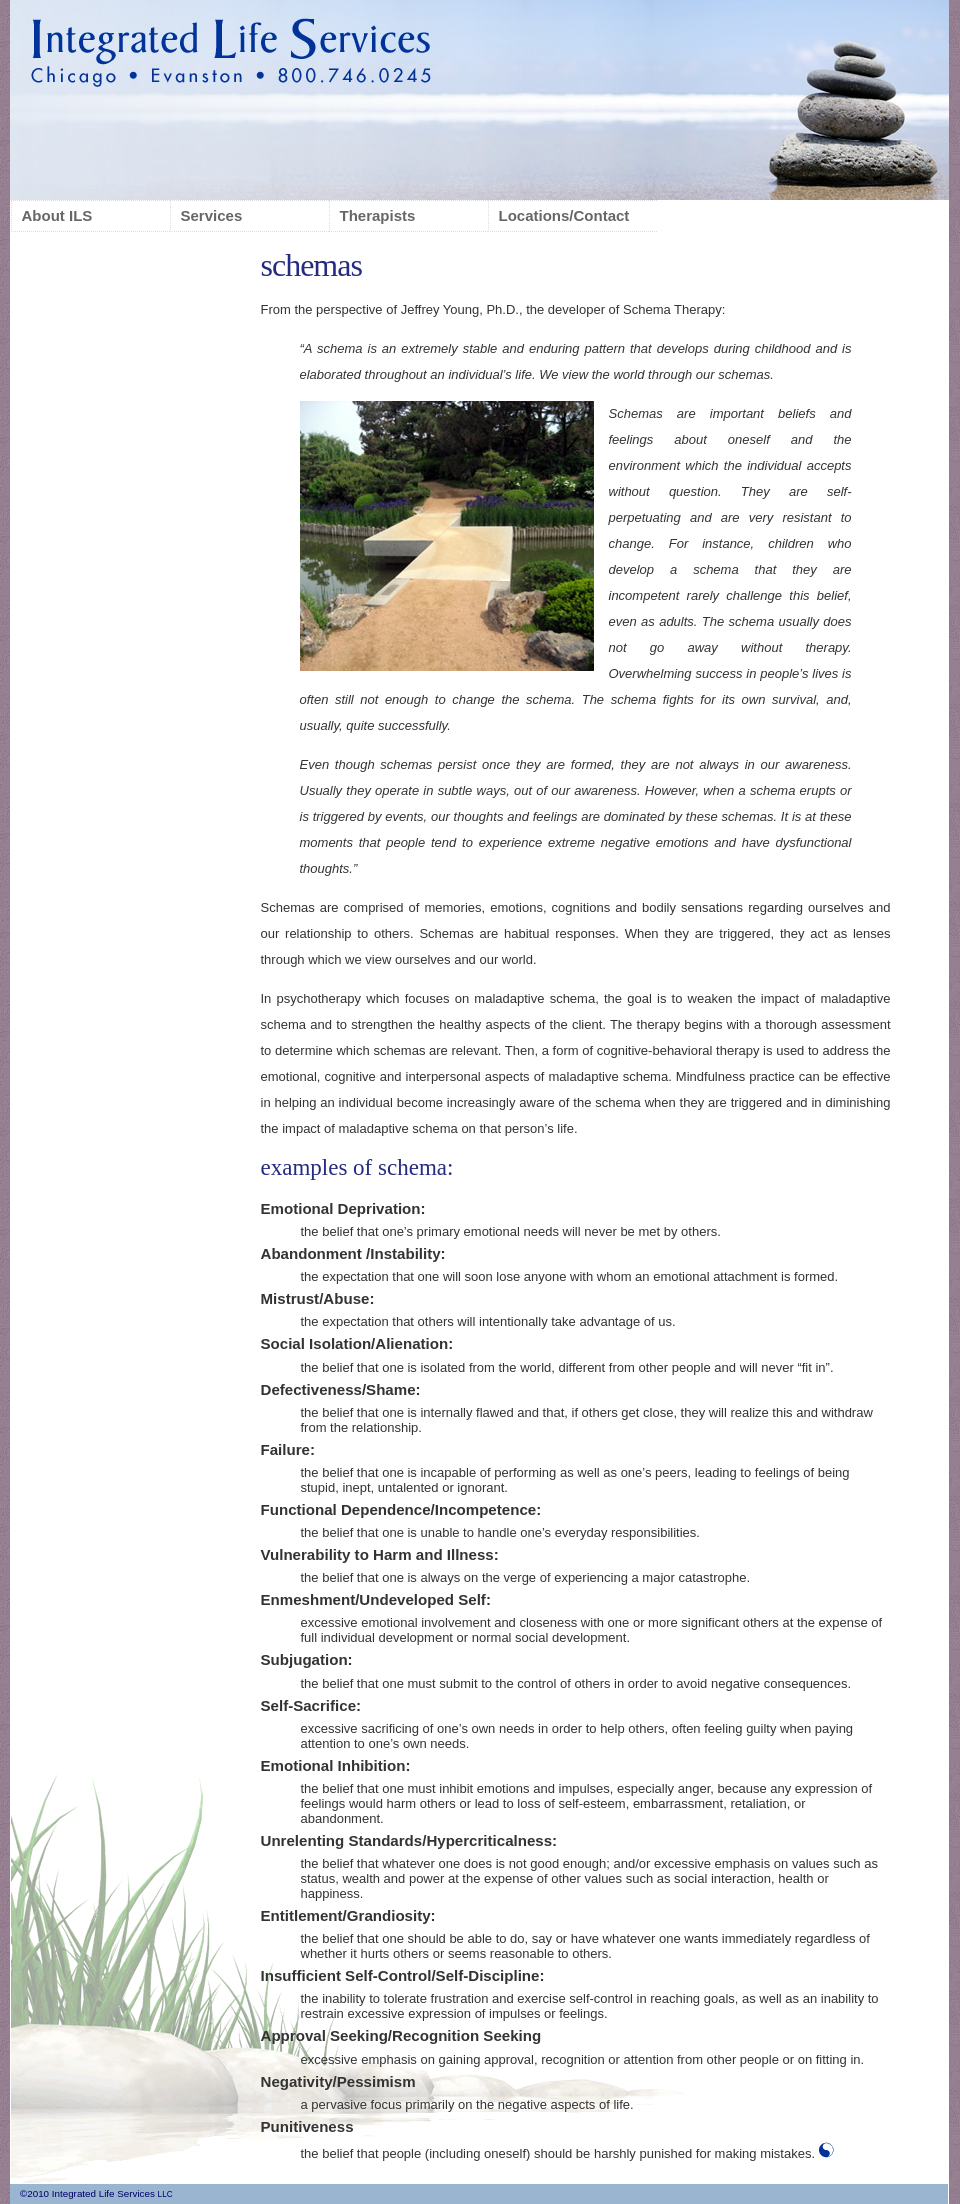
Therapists (378, 215)
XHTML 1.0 (303, 2193)
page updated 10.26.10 (225, 2193)
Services (212, 215)
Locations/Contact (564, 215)
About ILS (57, 215)
